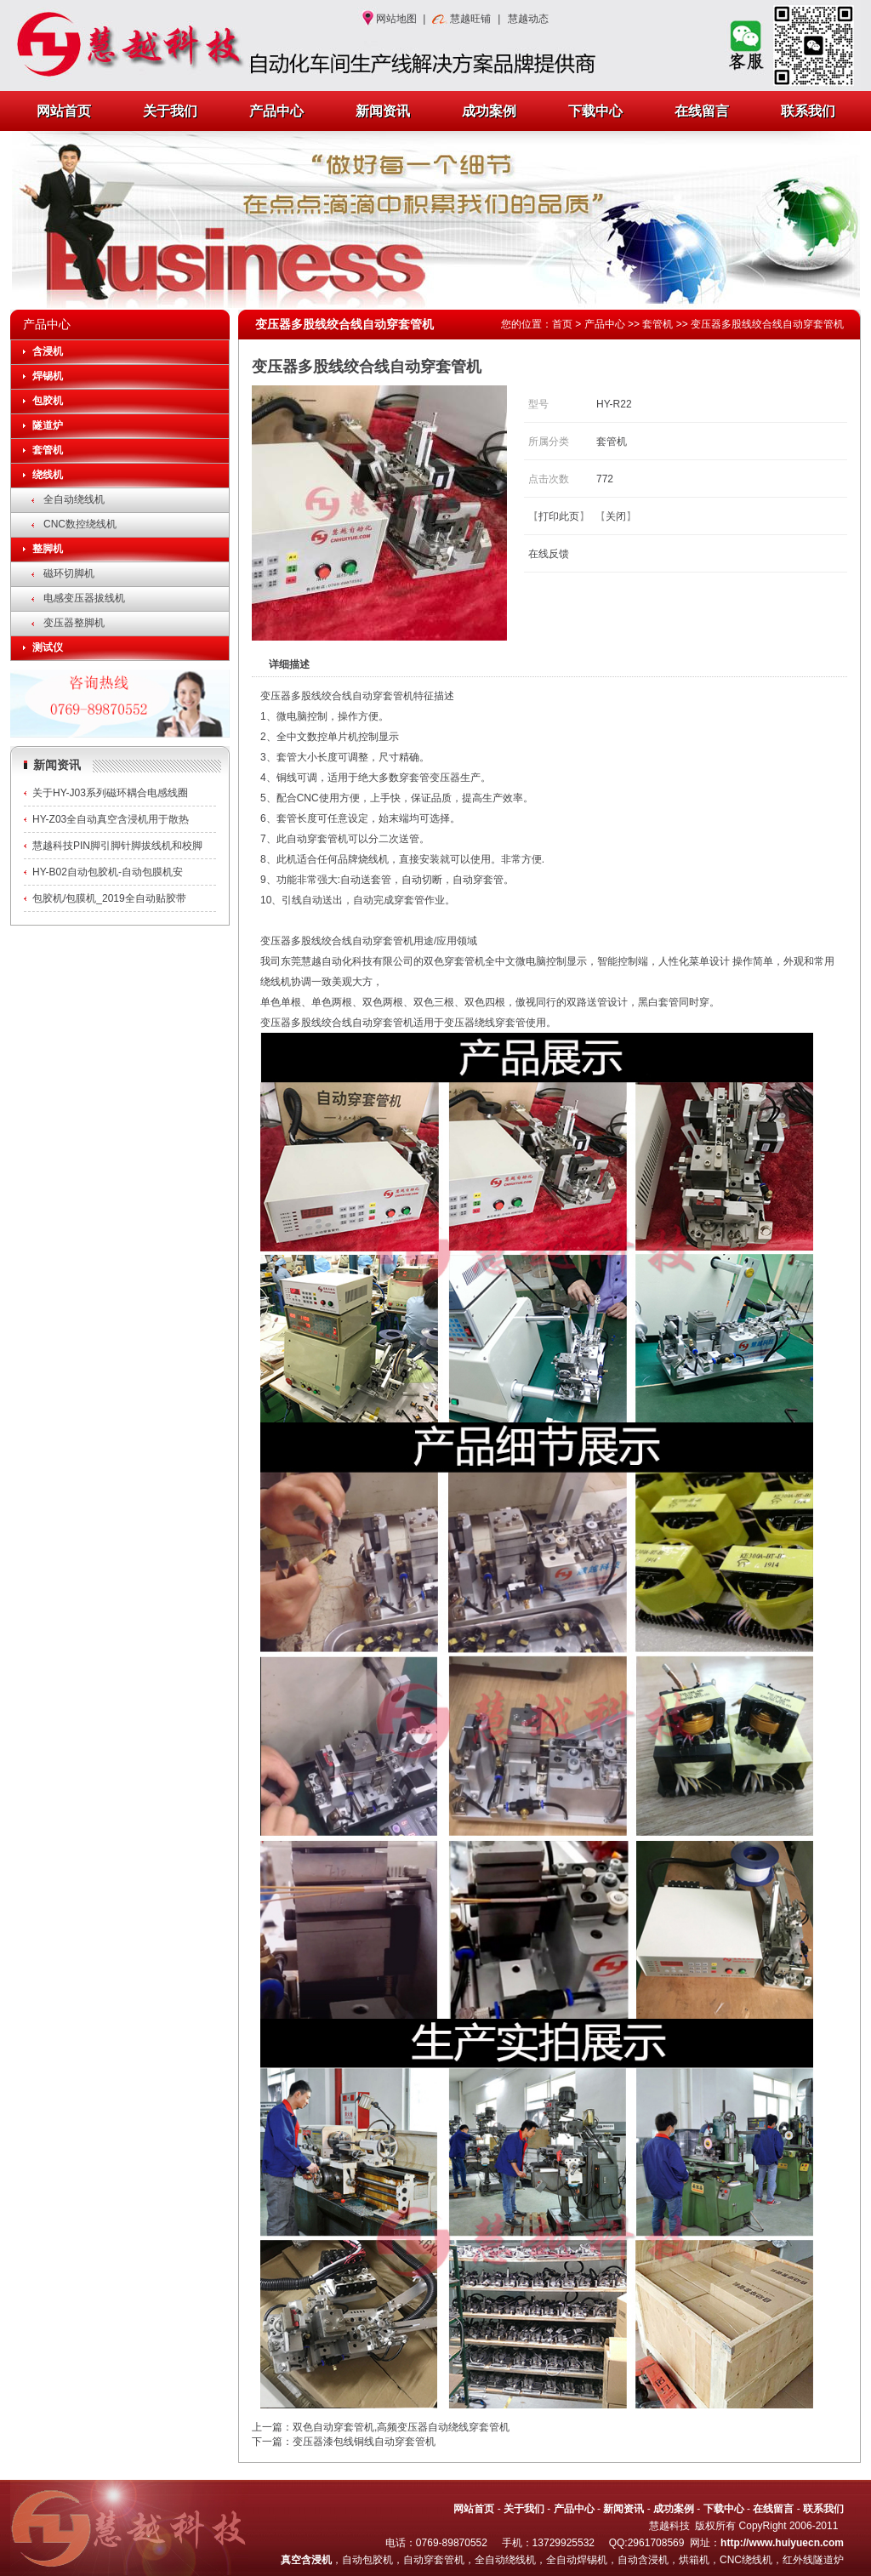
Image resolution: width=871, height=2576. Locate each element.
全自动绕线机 (74, 499)
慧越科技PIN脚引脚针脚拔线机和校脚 (117, 846)
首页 (562, 324)
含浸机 (47, 351)
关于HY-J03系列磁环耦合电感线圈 (110, 793)
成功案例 (489, 111)
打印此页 (558, 516)
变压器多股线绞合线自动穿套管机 (767, 324)
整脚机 (47, 549)
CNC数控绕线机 (80, 524)
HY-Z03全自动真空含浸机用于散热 (110, 819)
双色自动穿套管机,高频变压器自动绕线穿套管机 (401, 2427)
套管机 (47, 450)
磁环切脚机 (68, 573)
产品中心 (276, 111)
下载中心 (595, 111)
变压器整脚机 (74, 623)
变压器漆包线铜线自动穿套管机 (364, 2442)
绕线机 (47, 475)
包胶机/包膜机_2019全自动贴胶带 (109, 898)
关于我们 (170, 111)
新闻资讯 (383, 111)
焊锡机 (47, 376)
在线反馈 (548, 554)
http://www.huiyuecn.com (782, 2543)
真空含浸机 (306, 2560)
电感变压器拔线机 (84, 598)
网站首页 (64, 111)
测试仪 (47, 647)
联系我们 (808, 111)
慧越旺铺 (470, 19)
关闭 (616, 516)
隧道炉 (47, 425)
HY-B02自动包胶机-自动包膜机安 (107, 872)
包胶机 (47, 401)
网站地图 (396, 19)
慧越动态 (528, 19)
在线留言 (702, 111)
